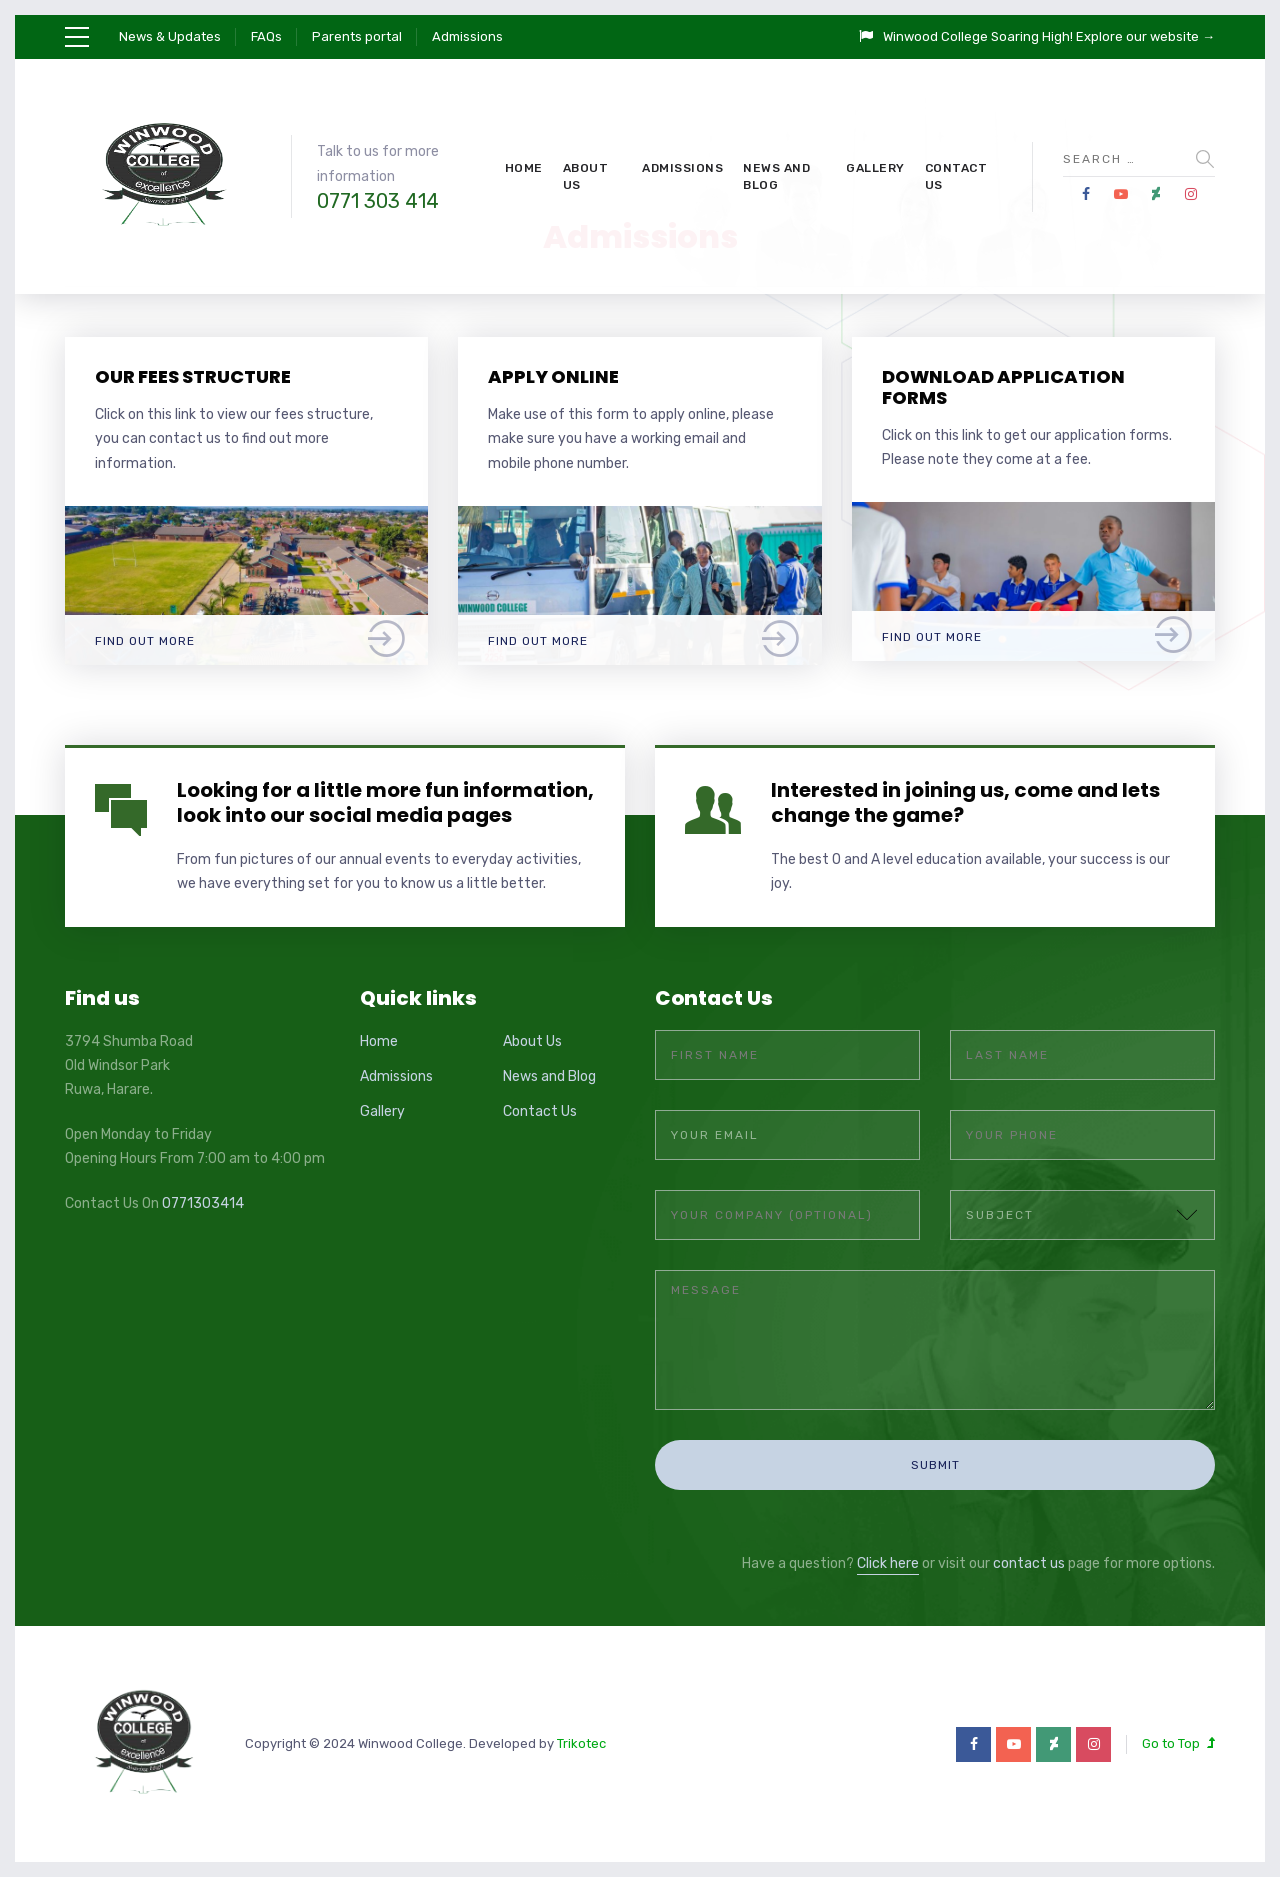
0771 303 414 (378, 201)
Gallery (875, 168)
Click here (888, 1563)
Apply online (553, 376)
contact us (1029, 1563)
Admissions (467, 36)
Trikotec (581, 1743)
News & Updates (170, 36)
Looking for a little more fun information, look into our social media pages (385, 802)
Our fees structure (193, 376)
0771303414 (203, 1203)
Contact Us (956, 176)
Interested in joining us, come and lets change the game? (965, 802)
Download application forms (1003, 387)
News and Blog (776, 176)
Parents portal (357, 36)
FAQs (266, 36)
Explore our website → (1145, 36)
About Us (586, 176)
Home (524, 168)
